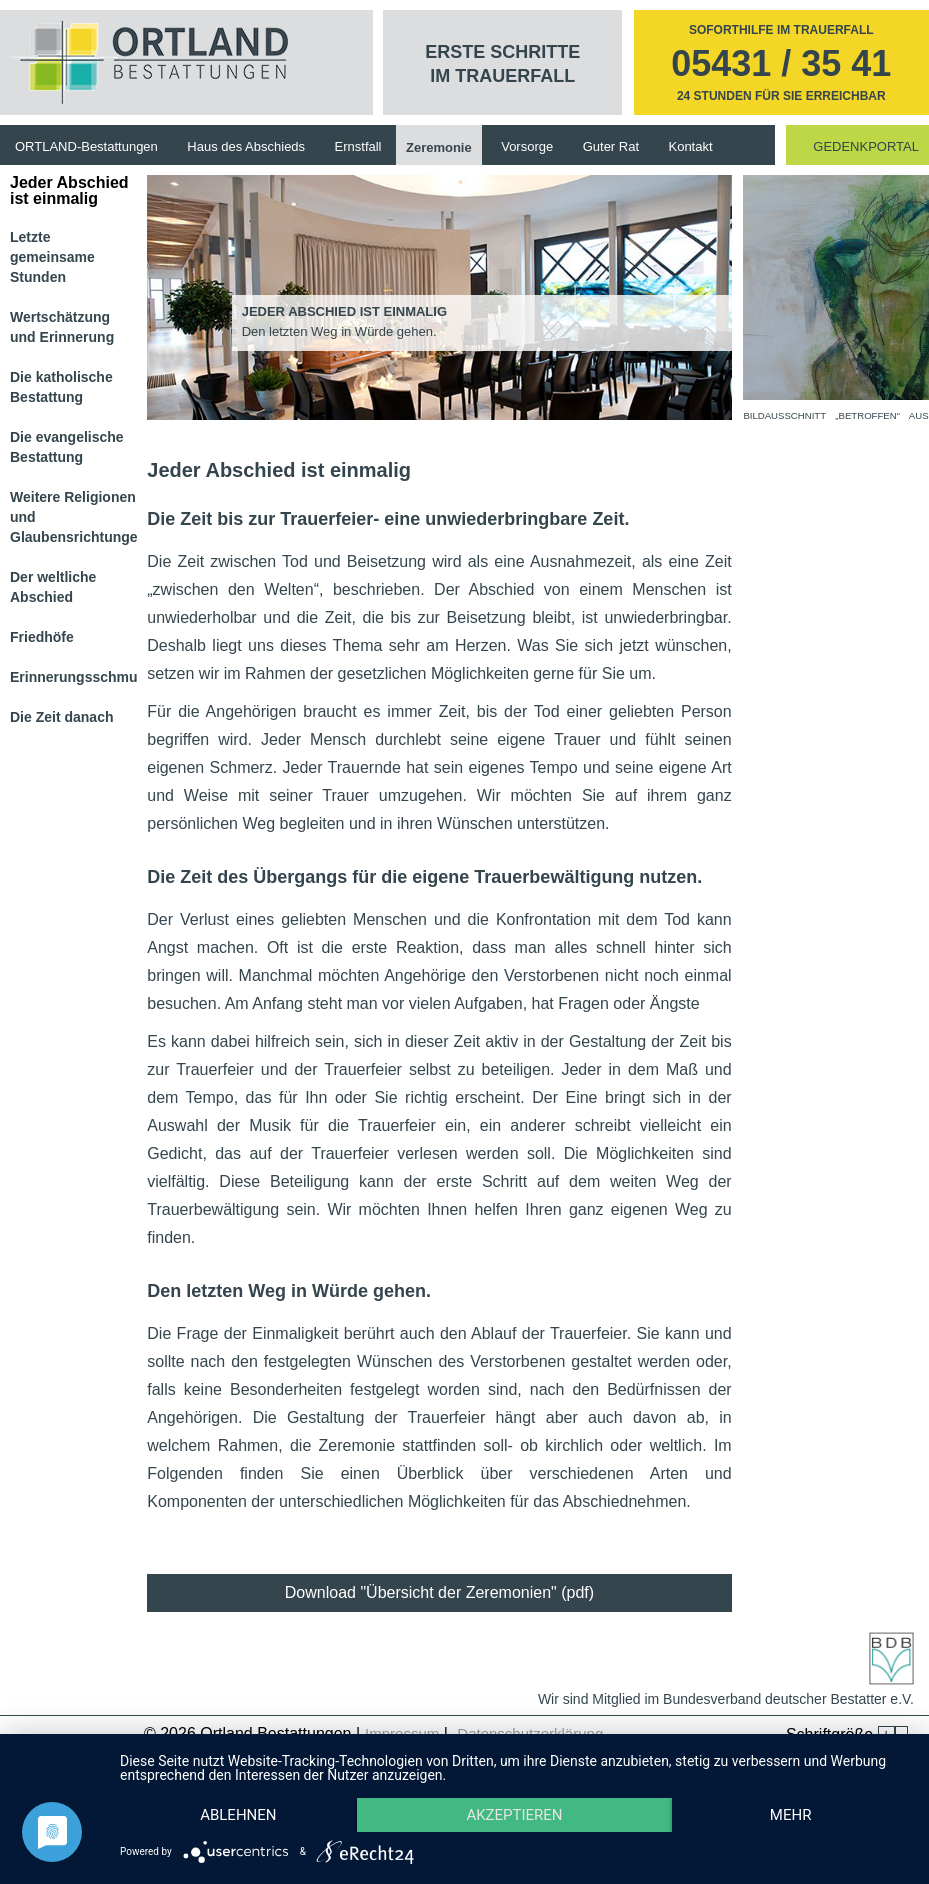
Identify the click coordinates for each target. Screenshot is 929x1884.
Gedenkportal (866, 146)
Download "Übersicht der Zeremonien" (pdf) (439, 1592)
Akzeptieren (514, 1815)
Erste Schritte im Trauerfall (502, 64)
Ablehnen (238, 1815)
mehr (791, 1815)
